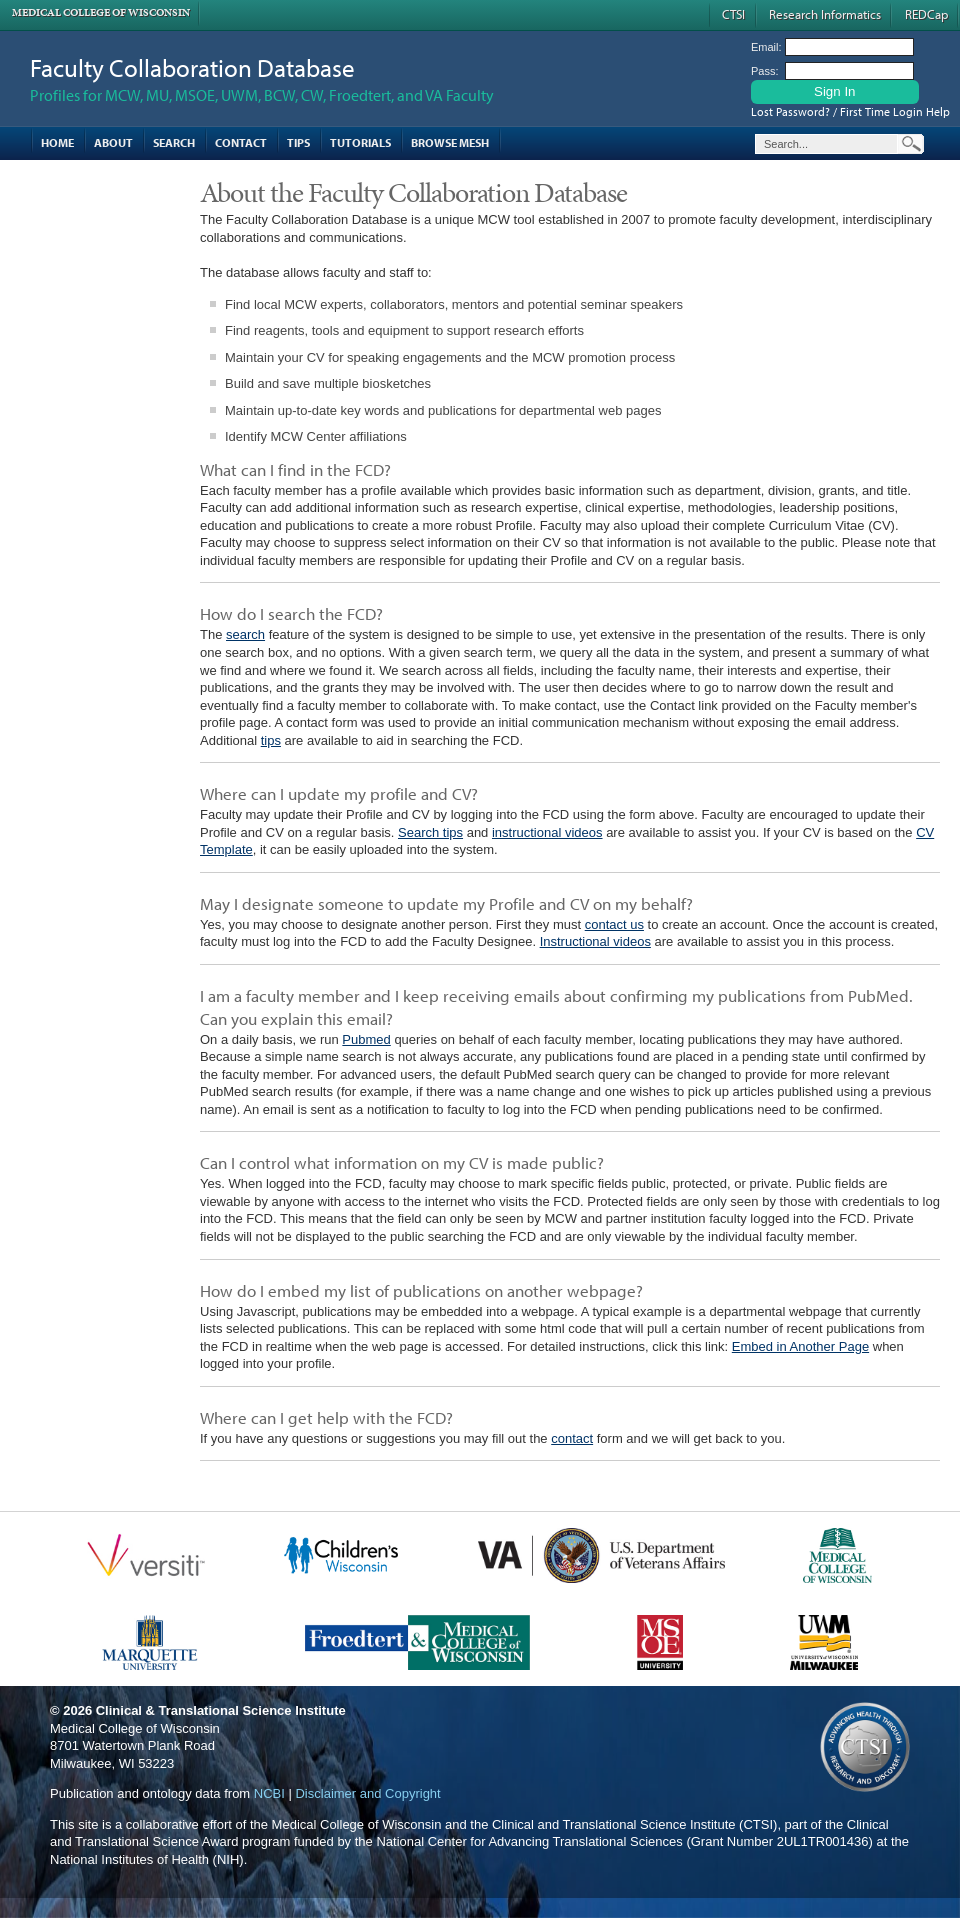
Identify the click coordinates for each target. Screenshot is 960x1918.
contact (572, 1438)
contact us (614, 924)
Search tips (430, 832)
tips (271, 740)
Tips (298, 142)
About (113, 142)
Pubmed (366, 1039)
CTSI (733, 14)
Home (57, 142)
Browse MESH (450, 142)
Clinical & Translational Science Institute (221, 1710)
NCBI (269, 1793)
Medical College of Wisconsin (101, 12)
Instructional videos (595, 941)
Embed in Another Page (800, 1346)
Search (174, 142)
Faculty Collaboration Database (192, 67)
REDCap (926, 14)
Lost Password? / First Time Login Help (850, 111)
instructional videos (547, 832)
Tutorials (360, 142)
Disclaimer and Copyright (367, 1793)
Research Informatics (825, 14)
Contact (241, 142)
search (245, 634)
